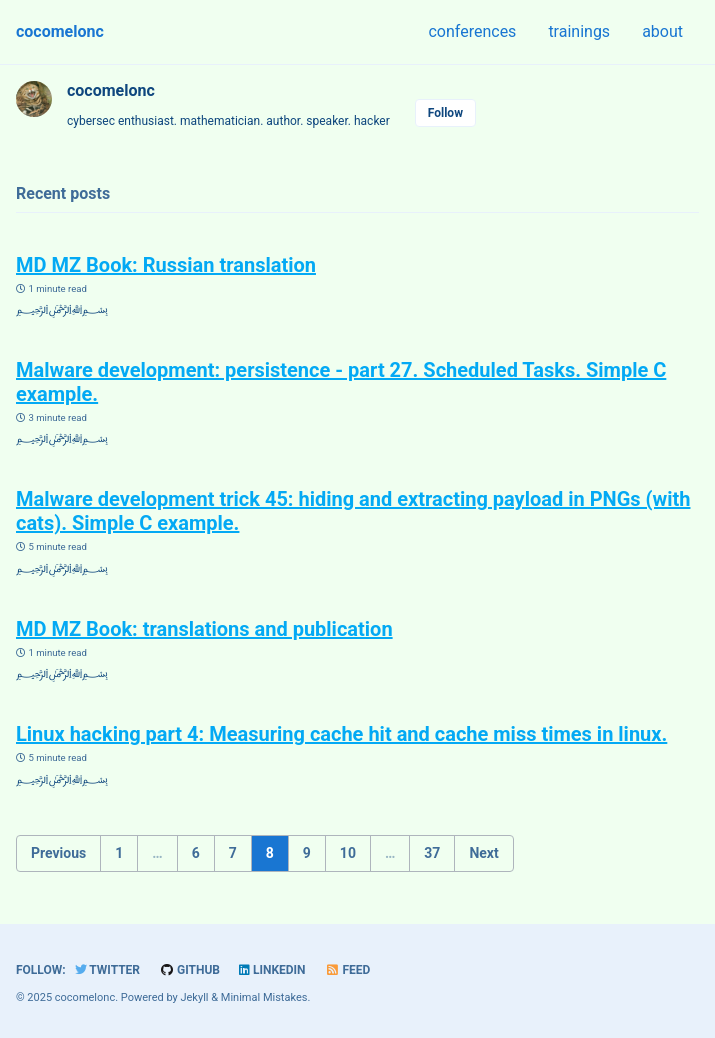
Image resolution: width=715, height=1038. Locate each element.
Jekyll (194, 997)
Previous (58, 853)
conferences (472, 31)
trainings (579, 31)
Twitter (107, 970)
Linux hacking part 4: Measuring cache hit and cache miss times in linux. (341, 734)
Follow (445, 113)
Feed (348, 970)
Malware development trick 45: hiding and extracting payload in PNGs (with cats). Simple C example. (353, 511)
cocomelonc (60, 31)
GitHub (189, 970)
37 (432, 853)
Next (483, 853)
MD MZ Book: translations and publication (204, 629)
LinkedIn (272, 970)
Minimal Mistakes (264, 997)
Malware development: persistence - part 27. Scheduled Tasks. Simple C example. (341, 382)
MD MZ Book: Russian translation (166, 265)
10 (348, 853)
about (662, 31)
